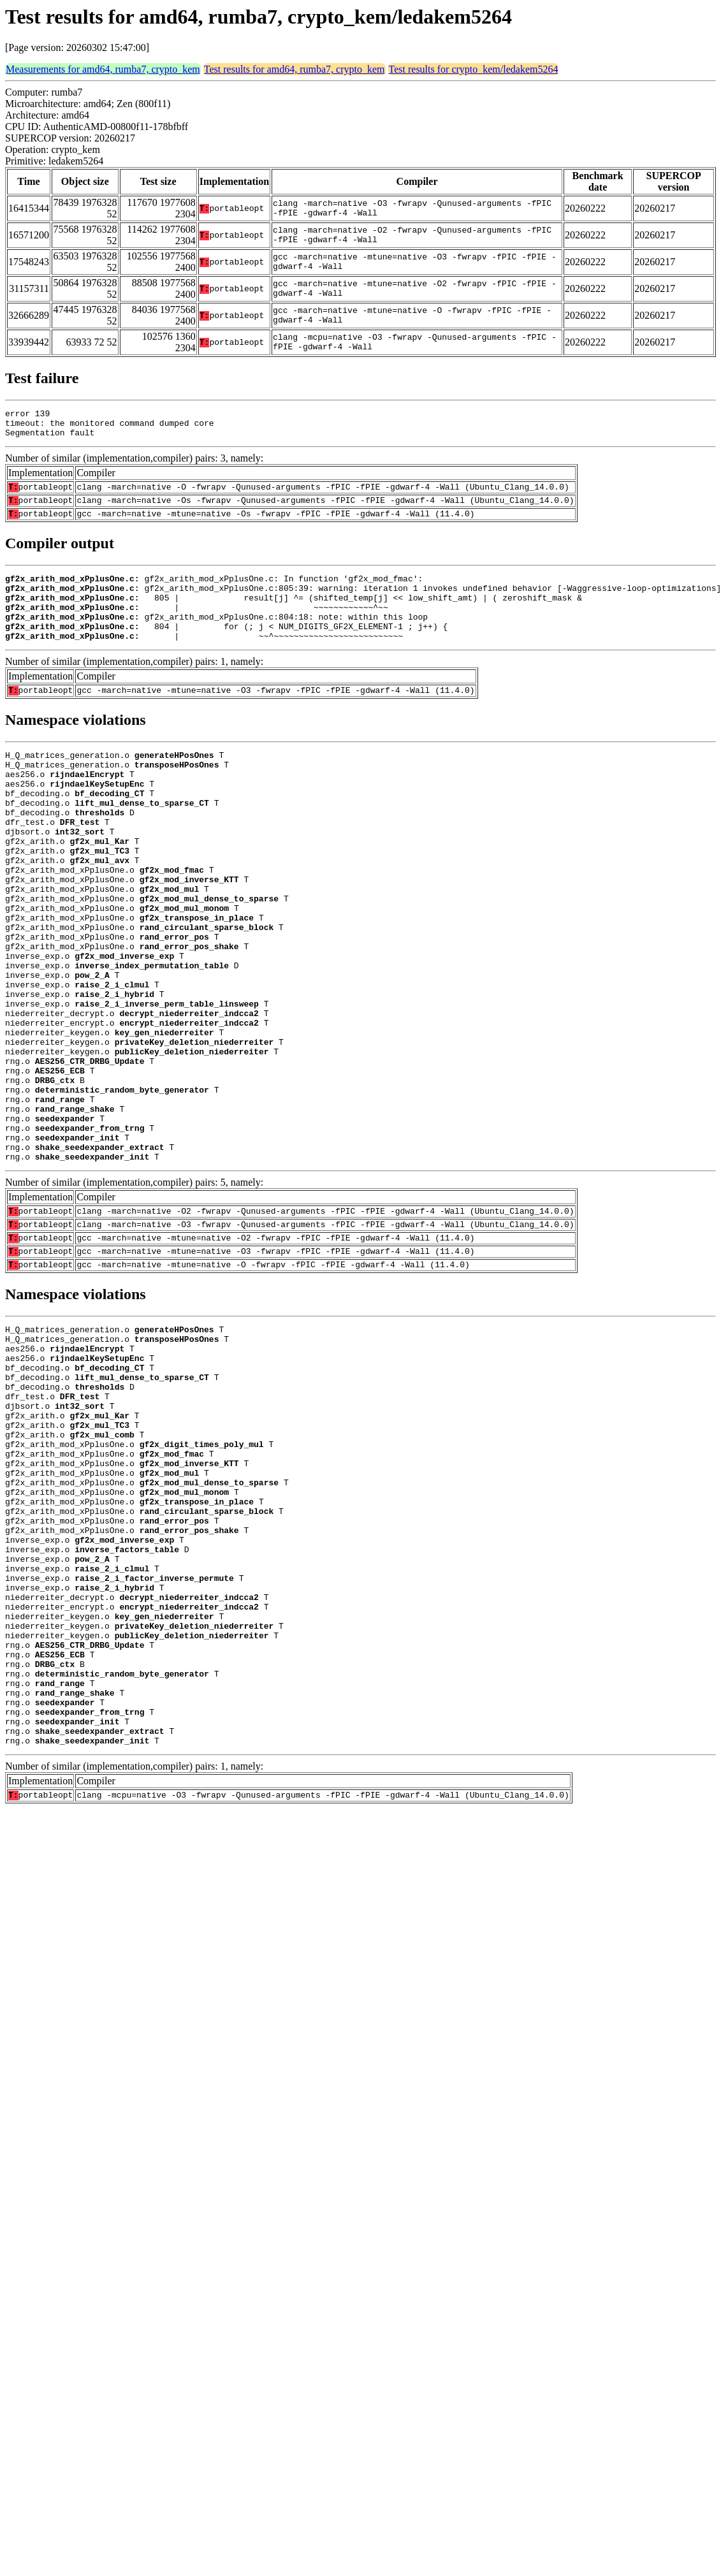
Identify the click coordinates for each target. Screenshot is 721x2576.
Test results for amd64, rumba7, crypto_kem (294, 69)
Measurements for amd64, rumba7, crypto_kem (103, 69)
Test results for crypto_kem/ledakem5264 (473, 69)
